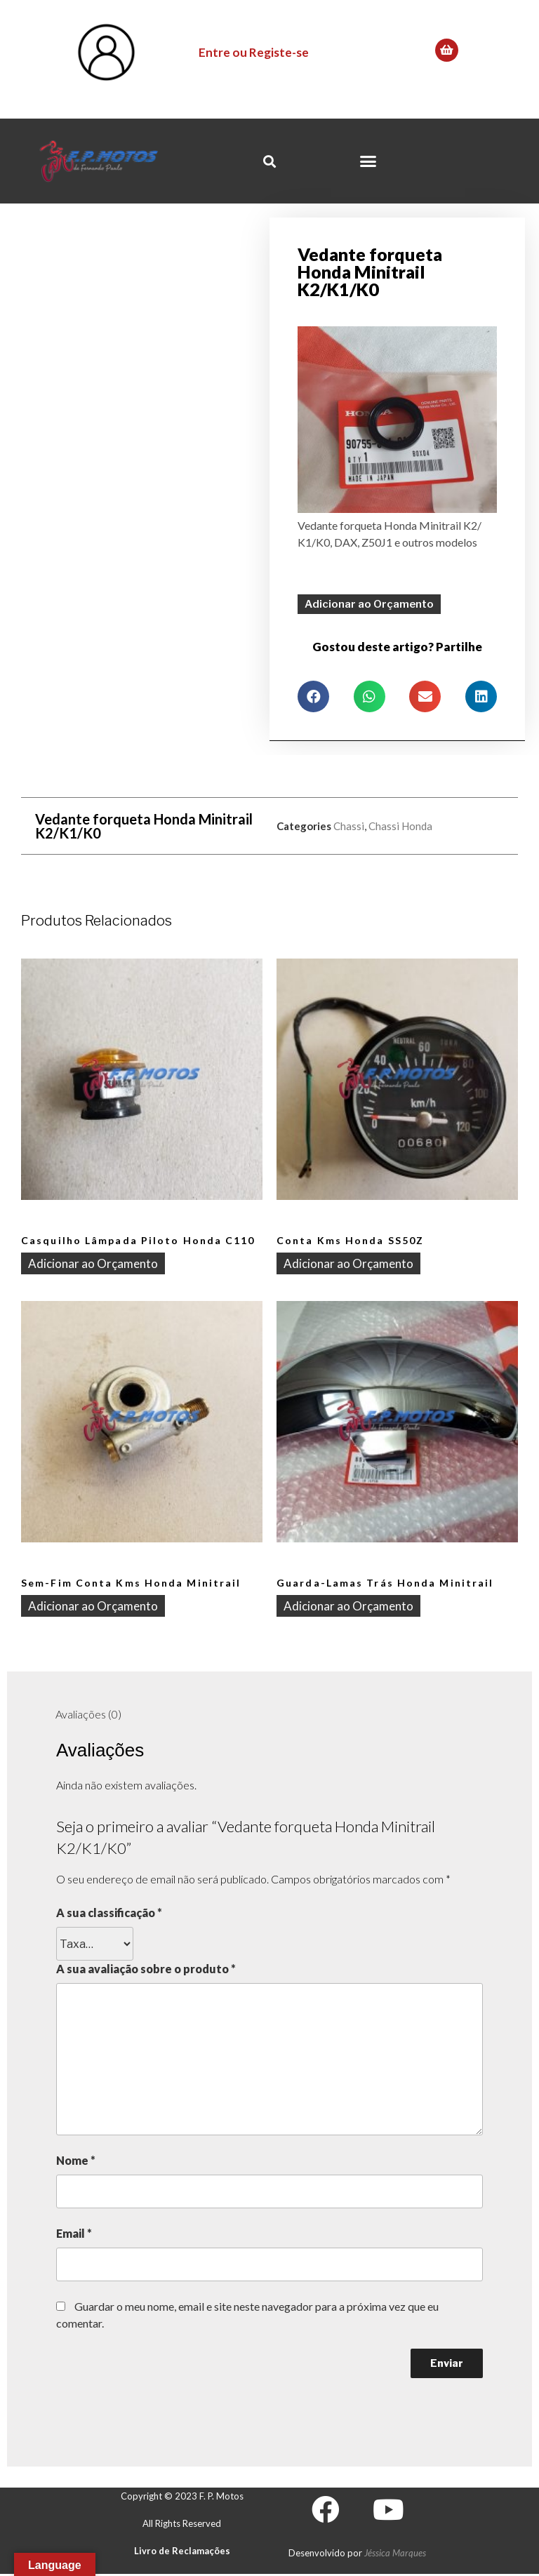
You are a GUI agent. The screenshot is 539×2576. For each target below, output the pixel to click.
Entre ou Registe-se (254, 52)
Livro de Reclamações (182, 2551)
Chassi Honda (400, 825)
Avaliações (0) (88, 1714)
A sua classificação (109, 1912)
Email (74, 2232)
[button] (367, 161)
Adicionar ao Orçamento (369, 603)
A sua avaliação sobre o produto (146, 1968)
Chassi (348, 825)
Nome (75, 2159)
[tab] (88, 1715)
